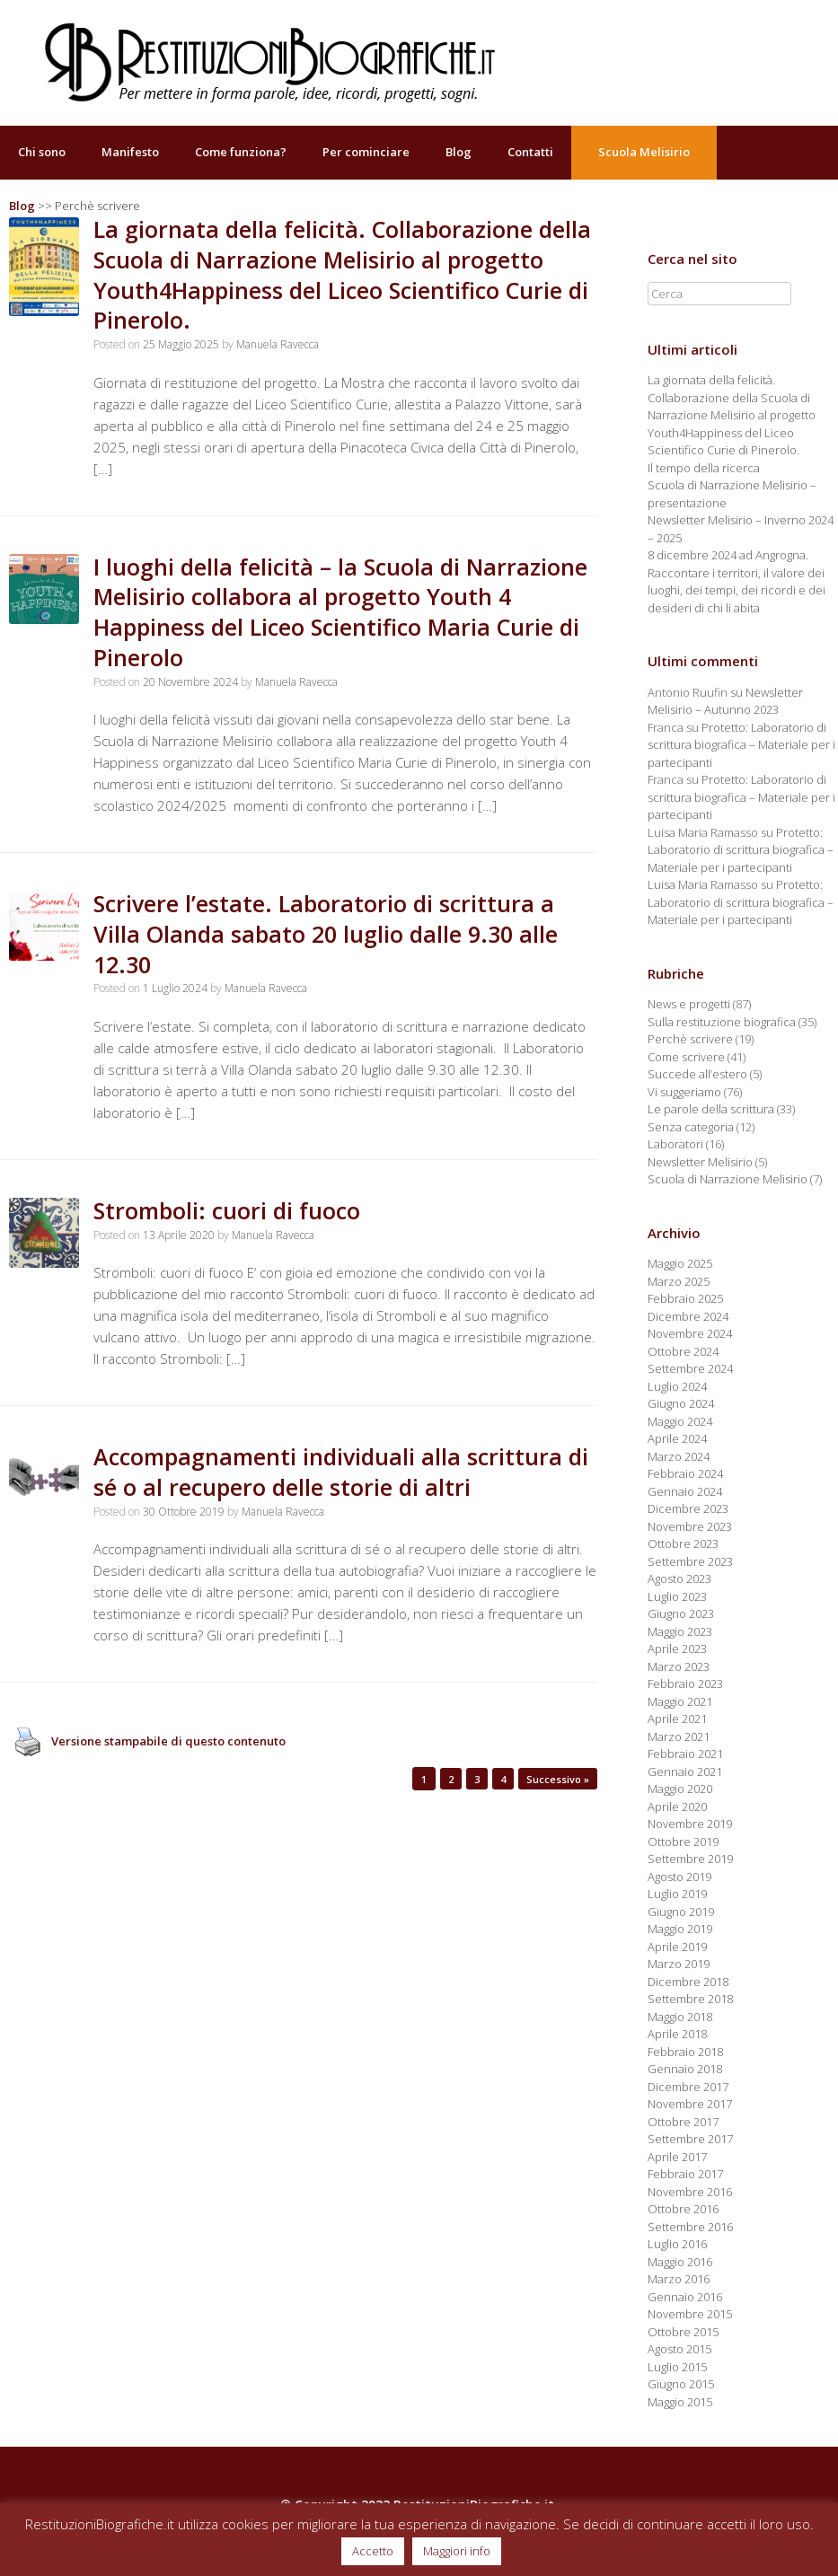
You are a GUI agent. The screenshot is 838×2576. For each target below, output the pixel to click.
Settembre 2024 (690, 1368)
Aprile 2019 (677, 1947)
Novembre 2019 (690, 1824)
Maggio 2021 (680, 1701)
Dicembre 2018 (688, 1982)
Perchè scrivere (690, 1039)
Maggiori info (456, 2551)
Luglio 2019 (677, 1894)
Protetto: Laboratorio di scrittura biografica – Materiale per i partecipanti (741, 744)
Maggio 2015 (680, 2402)
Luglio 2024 (677, 1386)
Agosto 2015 (679, 2349)
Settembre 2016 (690, 2227)
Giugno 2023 (681, 1613)
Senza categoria (691, 1127)
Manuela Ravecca (277, 344)
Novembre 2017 (690, 2104)
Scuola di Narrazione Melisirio (727, 1179)
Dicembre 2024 (688, 1316)
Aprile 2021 (677, 1718)
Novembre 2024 (690, 1333)
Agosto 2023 (679, 1578)
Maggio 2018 (680, 2017)
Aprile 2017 (677, 2157)
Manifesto (130, 152)
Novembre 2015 (690, 2314)
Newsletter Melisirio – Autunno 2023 (725, 701)
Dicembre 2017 (688, 2087)
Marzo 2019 (679, 1964)
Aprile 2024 (677, 1438)
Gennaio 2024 (685, 1491)
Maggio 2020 (680, 1788)
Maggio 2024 (680, 1421)
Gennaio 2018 (685, 2069)
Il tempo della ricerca (704, 468)
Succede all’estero (697, 1074)
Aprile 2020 (677, 1806)
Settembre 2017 (690, 2139)
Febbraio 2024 (685, 1473)
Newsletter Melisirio (700, 1162)
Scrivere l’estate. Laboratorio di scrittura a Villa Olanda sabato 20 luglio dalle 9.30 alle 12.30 (325, 934)
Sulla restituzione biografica (722, 1022)
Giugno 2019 (681, 1911)
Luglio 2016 (677, 2244)
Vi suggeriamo (684, 1092)
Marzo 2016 (679, 2279)
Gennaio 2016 (685, 2297)
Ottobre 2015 (683, 2332)
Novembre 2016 (690, 2192)
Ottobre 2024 (683, 1351)
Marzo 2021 (679, 1736)
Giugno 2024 (681, 1403)
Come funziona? (241, 152)
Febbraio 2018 (685, 2052)
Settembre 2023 (690, 1561)
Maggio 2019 (680, 1929)
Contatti (530, 152)
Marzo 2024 (679, 1456)
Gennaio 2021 (685, 1771)
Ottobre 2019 (683, 1841)
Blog (458, 152)
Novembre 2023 (690, 1526)
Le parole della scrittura (711, 1109)
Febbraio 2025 (685, 1298)
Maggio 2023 (680, 1631)
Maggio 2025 (680, 1263)
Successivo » (557, 1779)
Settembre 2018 (690, 1999)
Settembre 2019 (690, 1859)
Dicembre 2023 (688, 1508)
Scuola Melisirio (644, 152)
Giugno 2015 (681, 2384)
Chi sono (42, 152)
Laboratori (675, 1144)
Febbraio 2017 (685, 2174)
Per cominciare (366, 152)
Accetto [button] (372, 2551)
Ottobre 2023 (683, 1543)
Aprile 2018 (677, 2034)
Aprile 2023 (677, 1648)
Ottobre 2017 (683, 2122)
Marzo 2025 (679, 1281)
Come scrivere (686, 1057)
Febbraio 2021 (685, 1753)
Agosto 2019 (679, 1876)
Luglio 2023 (677, 1596)
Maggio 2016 (680, 2262)
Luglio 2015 (677, 2367)
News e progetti (689, 1004)
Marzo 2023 (679, 1666)
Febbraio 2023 (685, 1683)
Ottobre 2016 (683, 2209)
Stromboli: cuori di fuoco (226, 1210)
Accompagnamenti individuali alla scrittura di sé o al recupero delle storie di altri (340, 1471)
